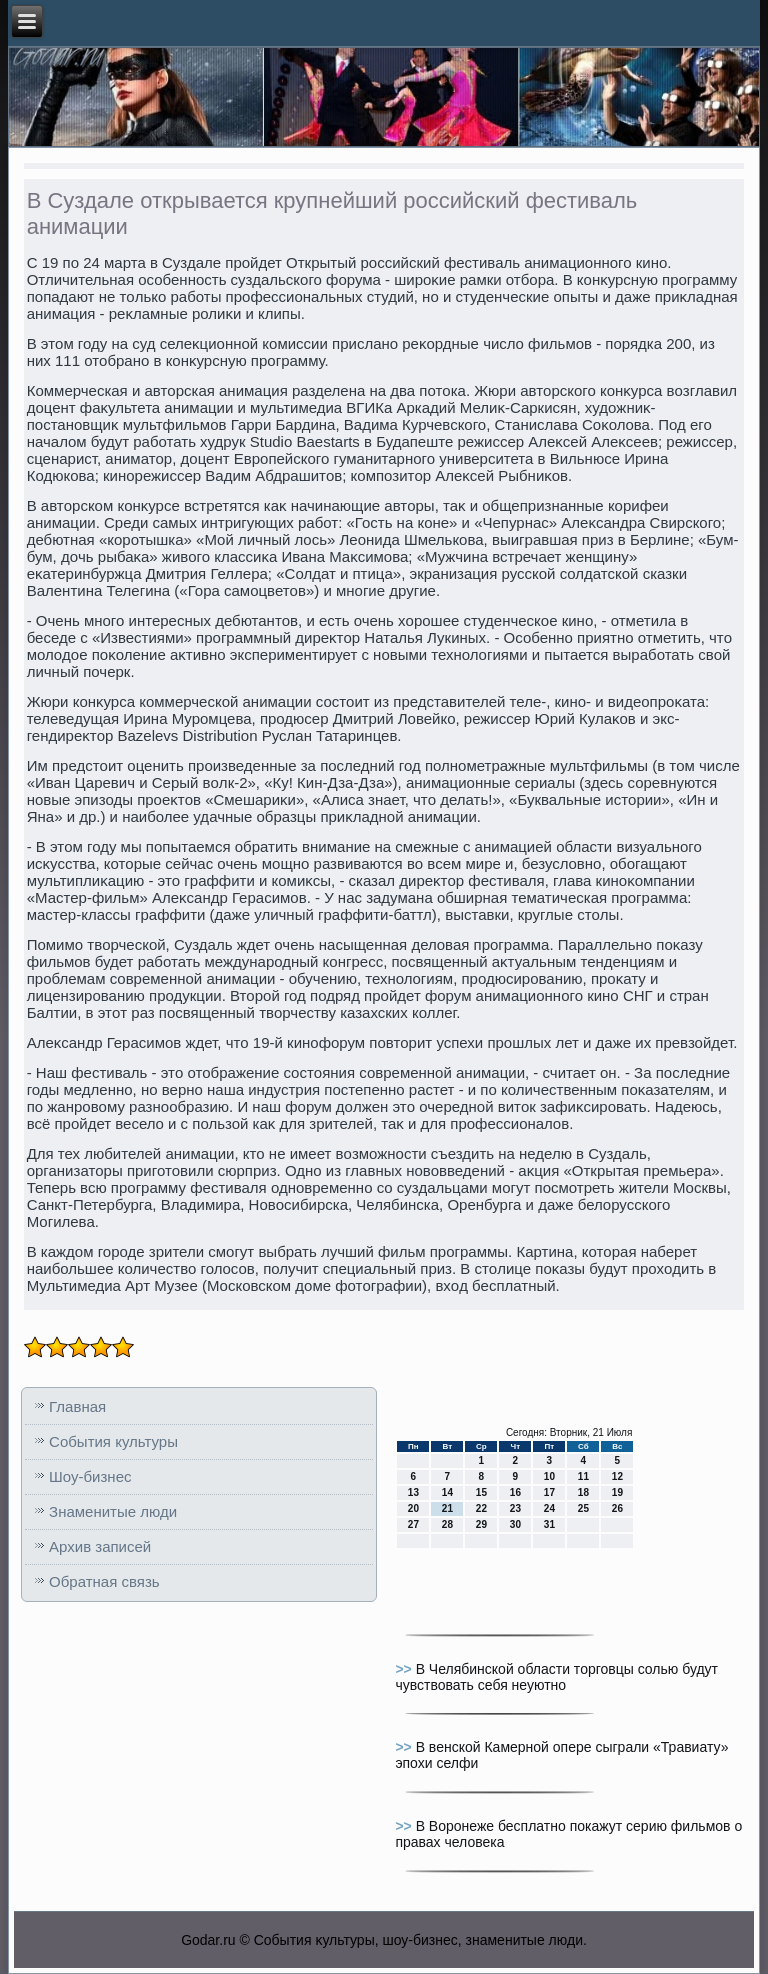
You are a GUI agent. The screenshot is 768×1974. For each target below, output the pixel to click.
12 (617, 1476)
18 (583, 1492)
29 (481, 1524)
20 (413, 1508)
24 (549, 1508)
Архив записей (100, 1546)
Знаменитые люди (113, 1511)
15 (481, 1492)
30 (515, 1524)
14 (447, 1492)
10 (549, 1476)
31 (549, 1524)
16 (515, 1492)
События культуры (113, 1441)
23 (515, 1508)
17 (549, 1492)
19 (617, 1492)
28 (447, 1524)
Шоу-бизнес (90, 1476)
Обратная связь (104, 1581)
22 (481, 1508)
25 (583, 1508)
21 (447, 1508)
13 (413, 1492)
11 (583, 1476)
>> (405, 1669)
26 (617, 1508)
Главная (77, 1406)
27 (413, 1524)
